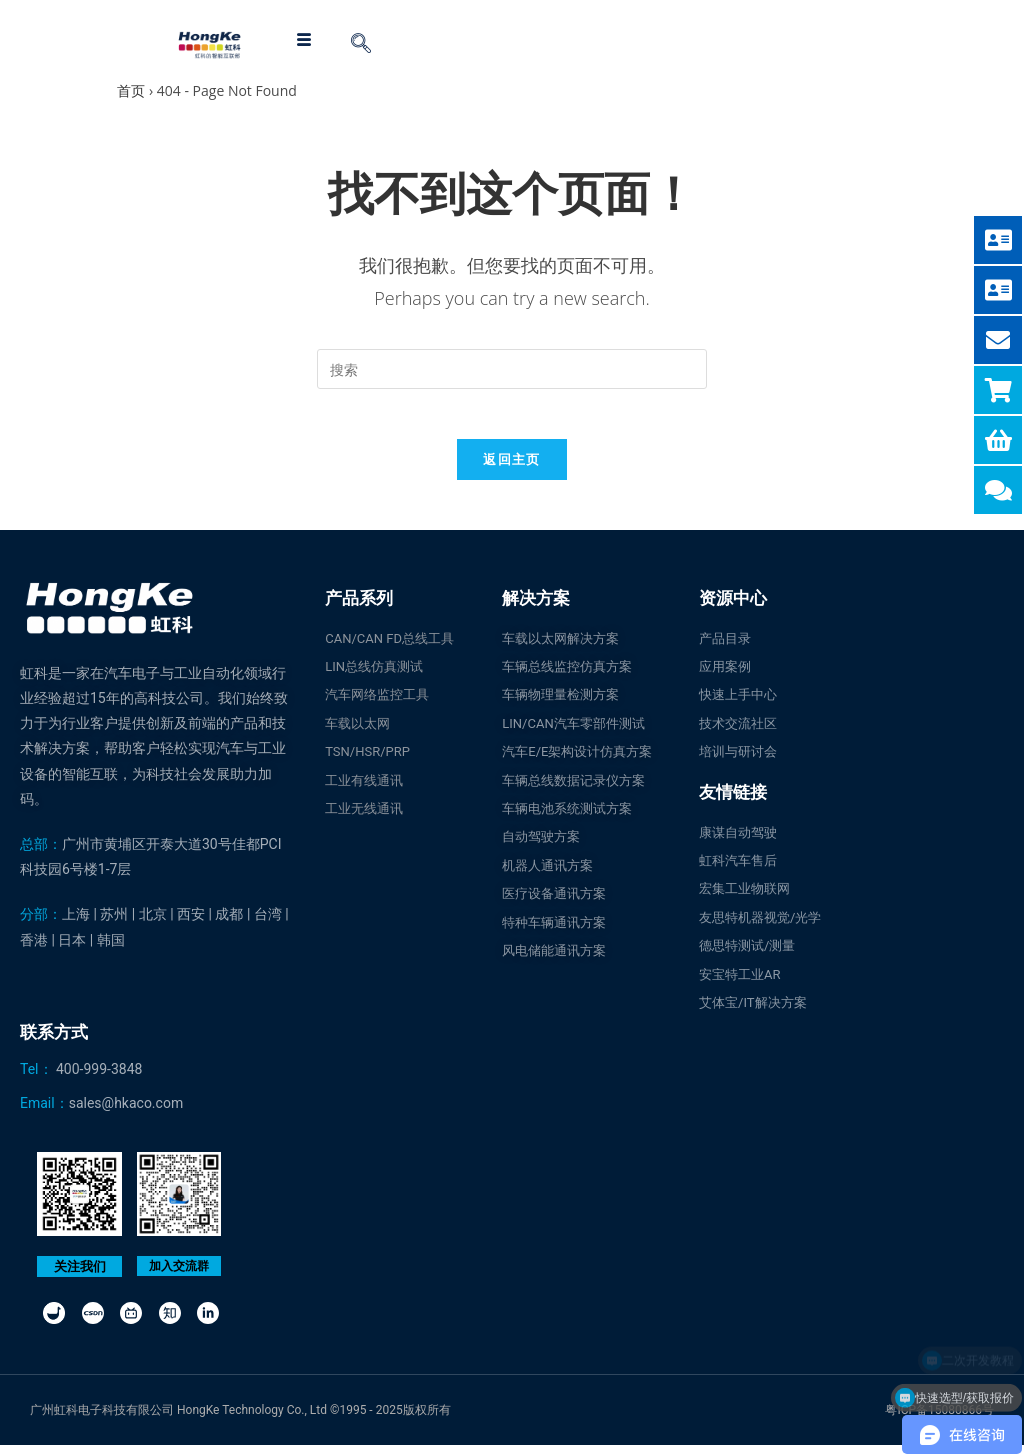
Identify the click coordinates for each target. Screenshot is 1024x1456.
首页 (131, 90)
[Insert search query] (512, 369)
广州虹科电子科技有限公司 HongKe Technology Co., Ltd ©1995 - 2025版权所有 (240, 1421)
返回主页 (511, 469)
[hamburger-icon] (303, 40)
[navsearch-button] (361, 45)
